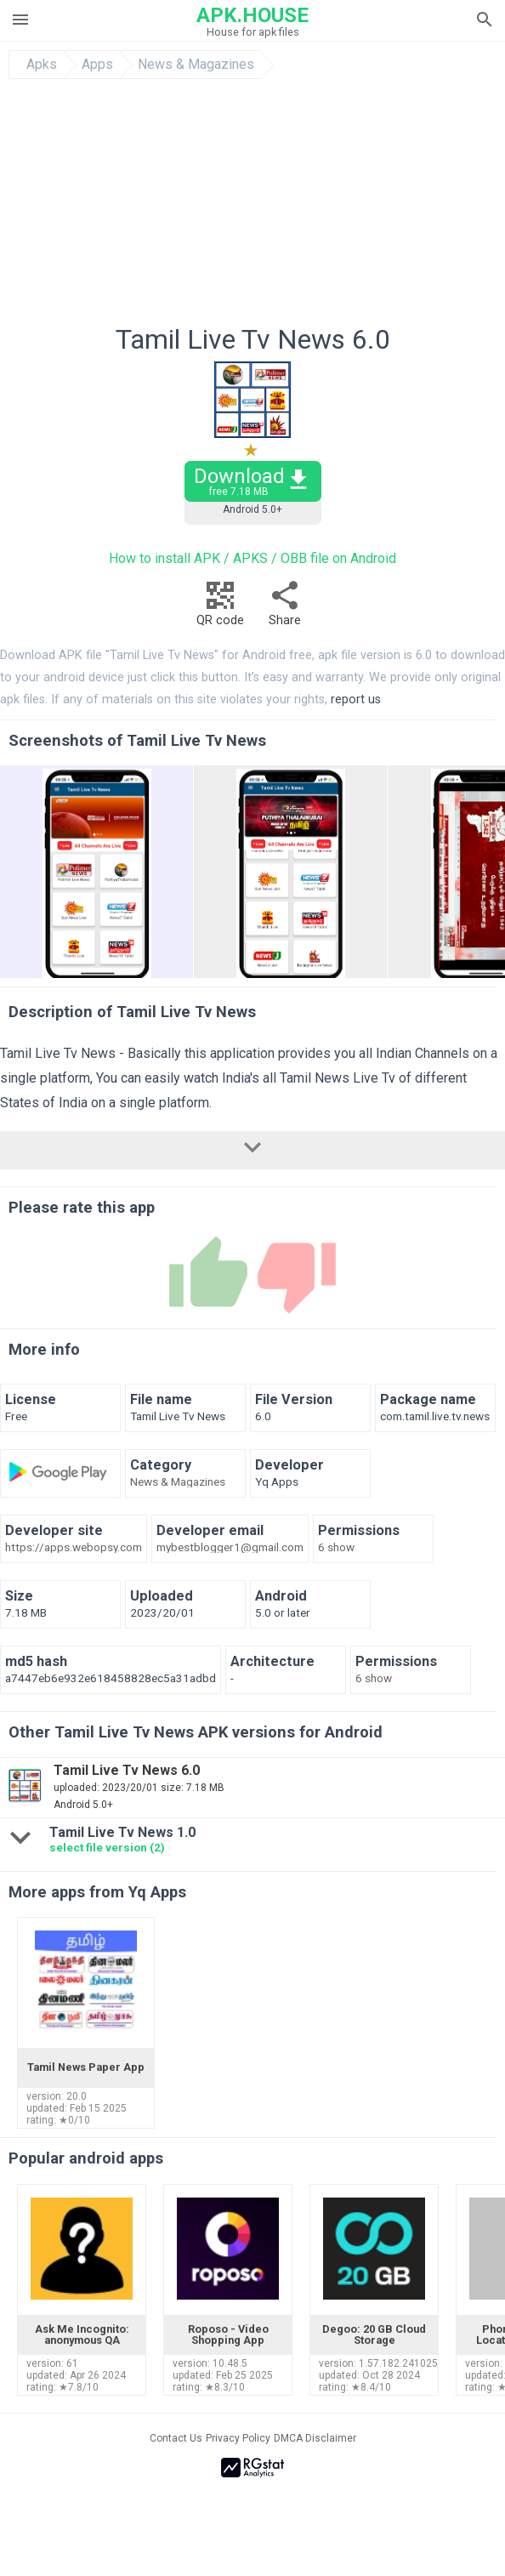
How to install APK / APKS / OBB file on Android (252, 558)
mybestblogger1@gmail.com (230, 1548)
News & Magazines (196, 64)
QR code (220, 608)
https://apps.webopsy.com (73, 1548)
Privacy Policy (238, 2438)
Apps (97, 64)
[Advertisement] (252, 207)
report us (356, 699)
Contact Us (176, 2438)
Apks (41, 64)
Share (284, 608)
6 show (336, 1548)
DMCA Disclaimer (315, 2438)
